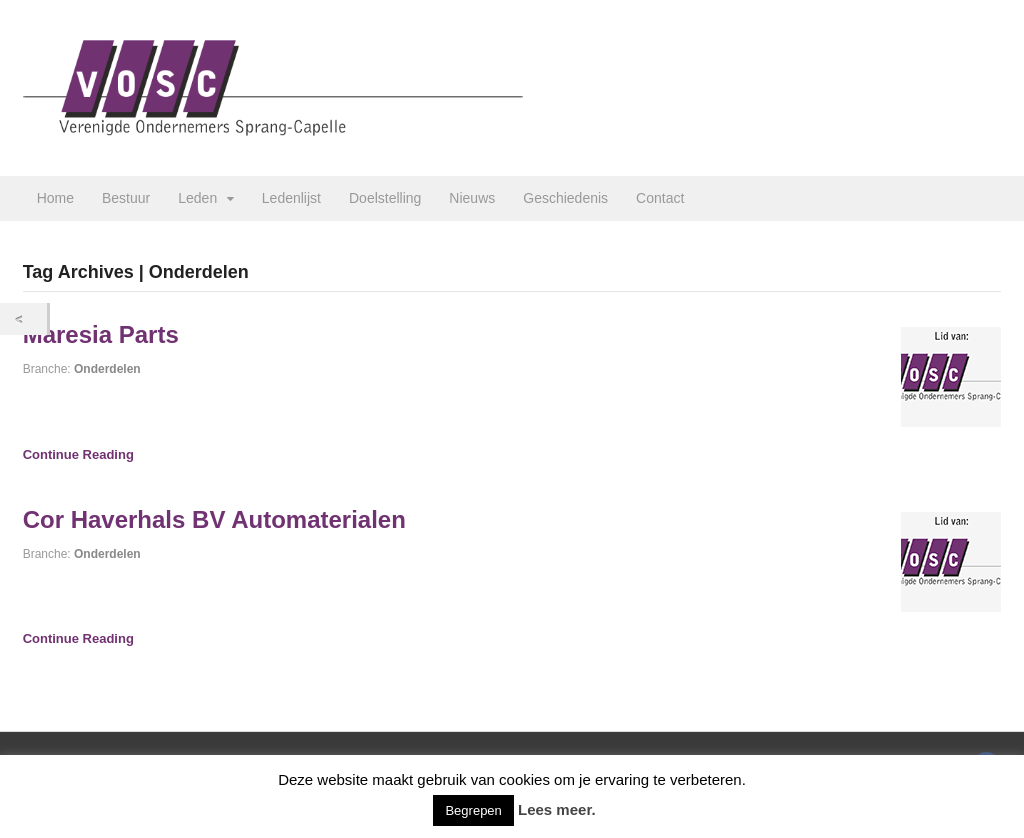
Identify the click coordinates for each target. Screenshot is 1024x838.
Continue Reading (78, 454)
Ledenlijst (291, 198)
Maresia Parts (101, 334)
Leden (197, 198)
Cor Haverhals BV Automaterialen (214, 519)
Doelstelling (385, 198)
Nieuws (472, 198)
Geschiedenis (565, 198)
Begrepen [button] (473, 810)
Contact (660, 198)
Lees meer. (557, 809)
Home (55, 198)
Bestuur (126, 198)
